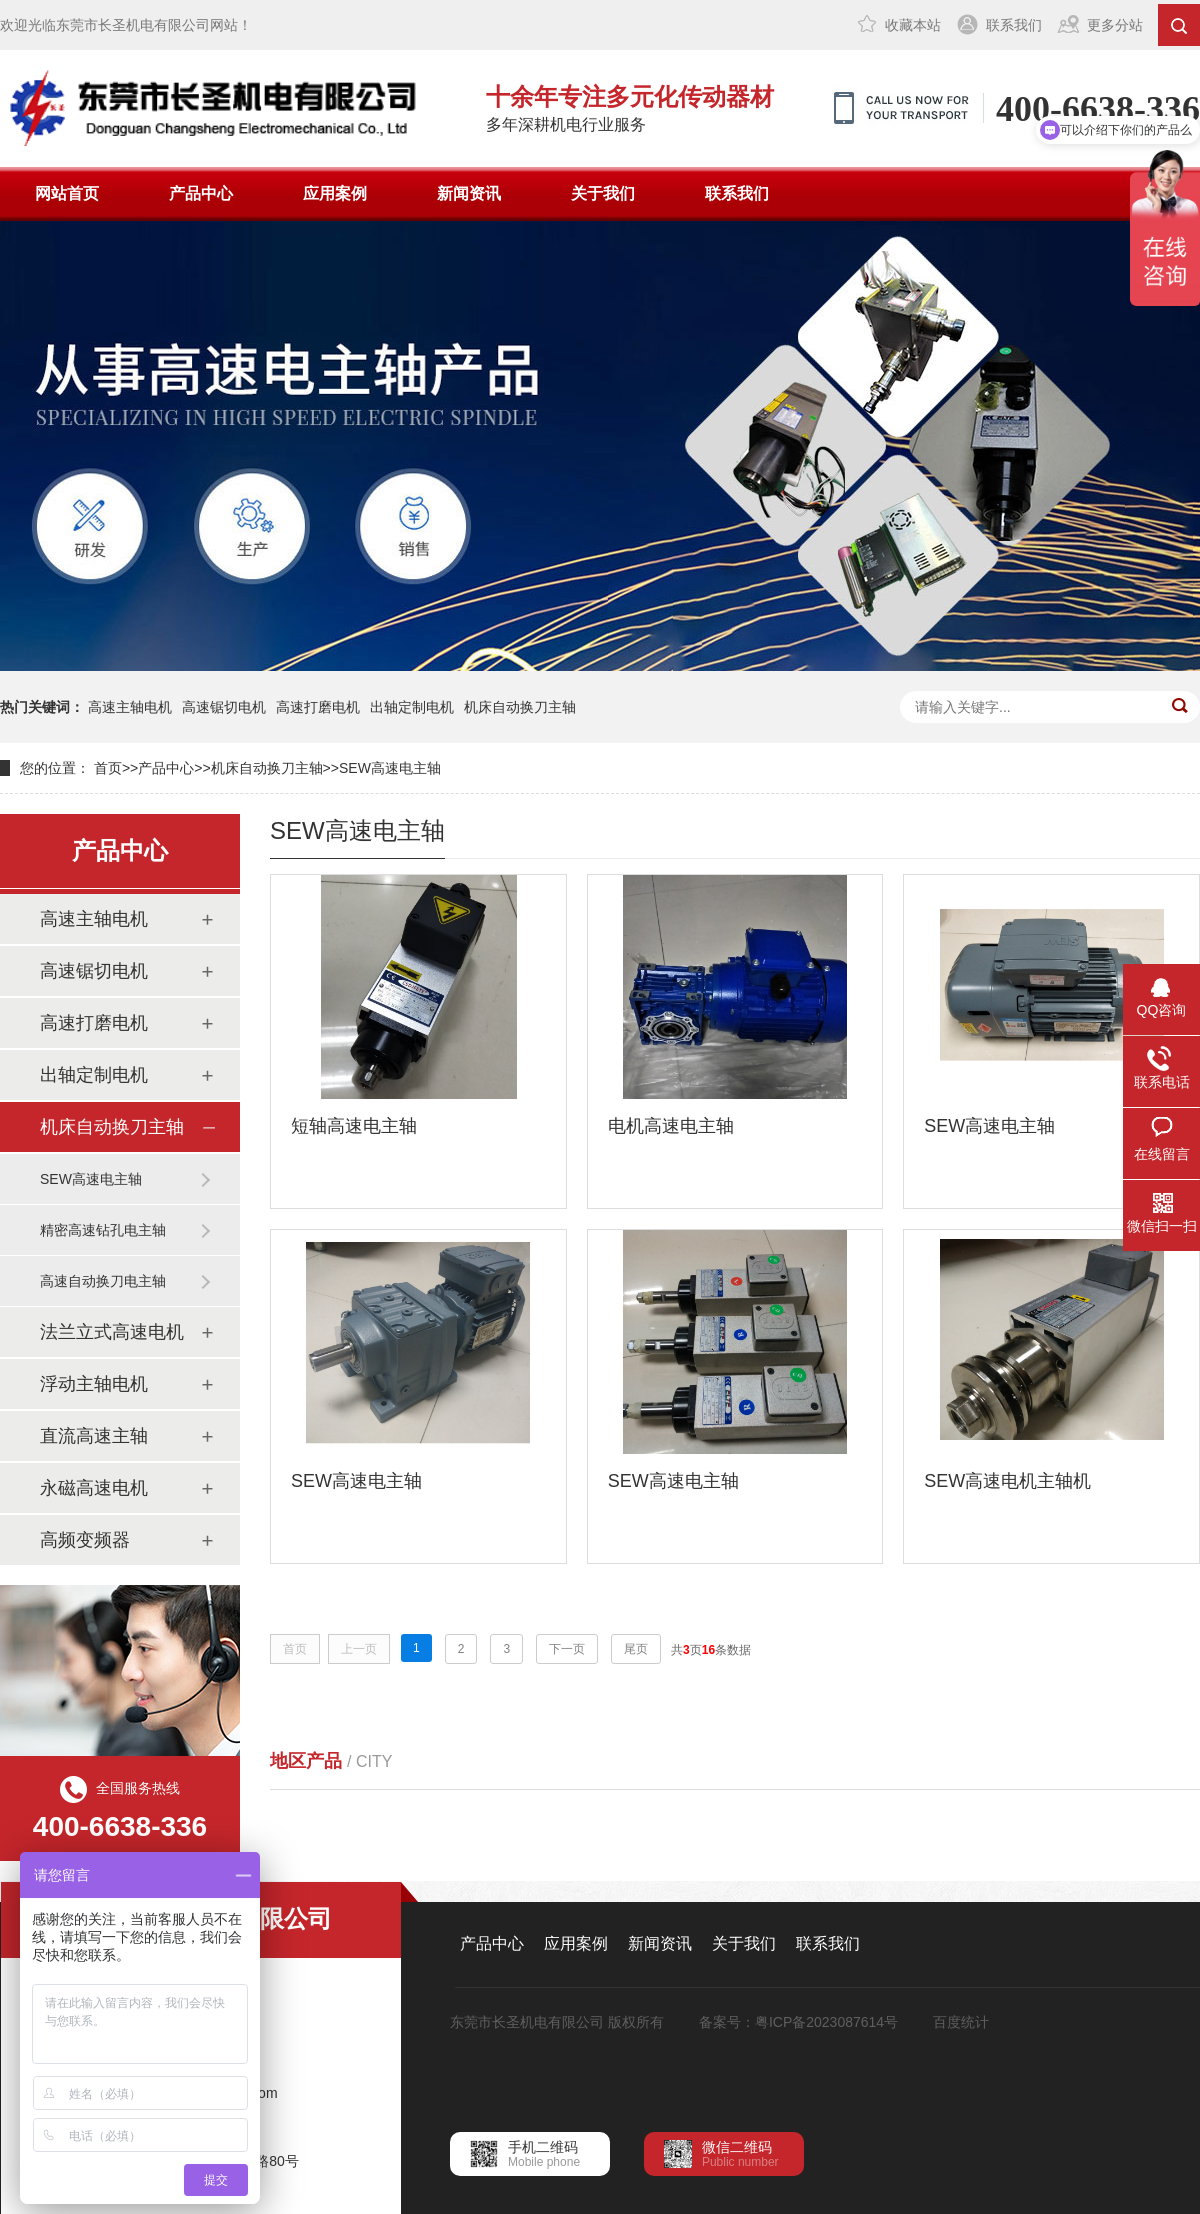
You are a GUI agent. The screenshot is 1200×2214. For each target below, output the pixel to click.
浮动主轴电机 (94, 1384)
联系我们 (1014, 25)
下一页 (567, 1649)
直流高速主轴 (94, 1436)
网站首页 (67, 193)
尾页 (636, 1649)
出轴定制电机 (412, 707)
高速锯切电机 (224, 707)
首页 (108, 768)
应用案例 (335, 193)
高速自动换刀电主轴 (103, 1281)
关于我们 (603, 193)
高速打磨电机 (318, 707)
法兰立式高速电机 (112, 1332)
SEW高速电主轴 (390, 768)
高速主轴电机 (130, 707)
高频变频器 (85, 1540)
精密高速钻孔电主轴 (103, 1230)
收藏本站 (913, 25)
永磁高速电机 (94, 1488)
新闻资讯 (469, 193)
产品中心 (201, 193)
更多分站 (1115, 25)
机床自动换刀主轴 (520, 707)
